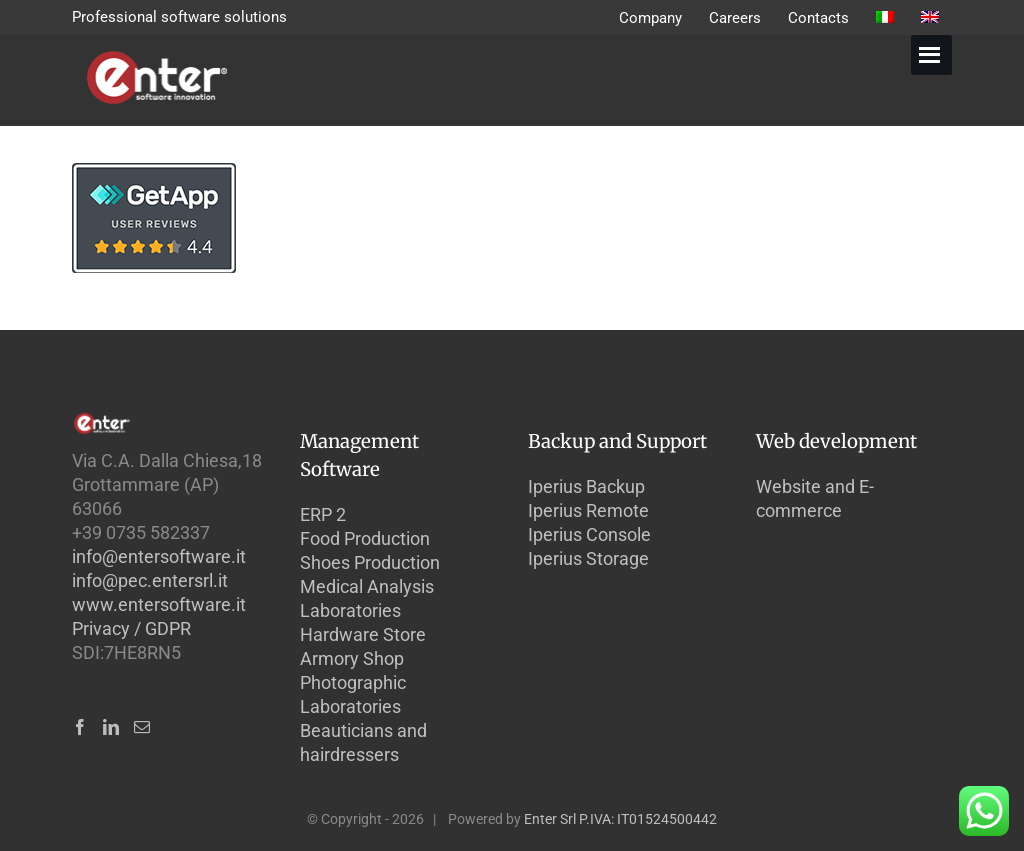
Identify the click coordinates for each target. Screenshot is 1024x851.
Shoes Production (370, 562)
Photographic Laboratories (353, 694)
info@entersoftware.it (159, 556)
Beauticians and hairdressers (363, 742)
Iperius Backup (586, 486)
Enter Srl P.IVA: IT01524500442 (620, 819)
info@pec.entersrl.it (150, 580)
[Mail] (142, 727)
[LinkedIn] (111, 727)
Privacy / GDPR (131, 628)
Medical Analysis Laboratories (367, 598)
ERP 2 (323, 514)
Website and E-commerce (815, 498)
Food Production (365, 538)
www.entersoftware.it (159, 604)
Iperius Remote (588, 510)
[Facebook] (80, 727)
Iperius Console (589, 534)
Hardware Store (363, 634)
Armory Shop (352, 658)
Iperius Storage (588, 558)
